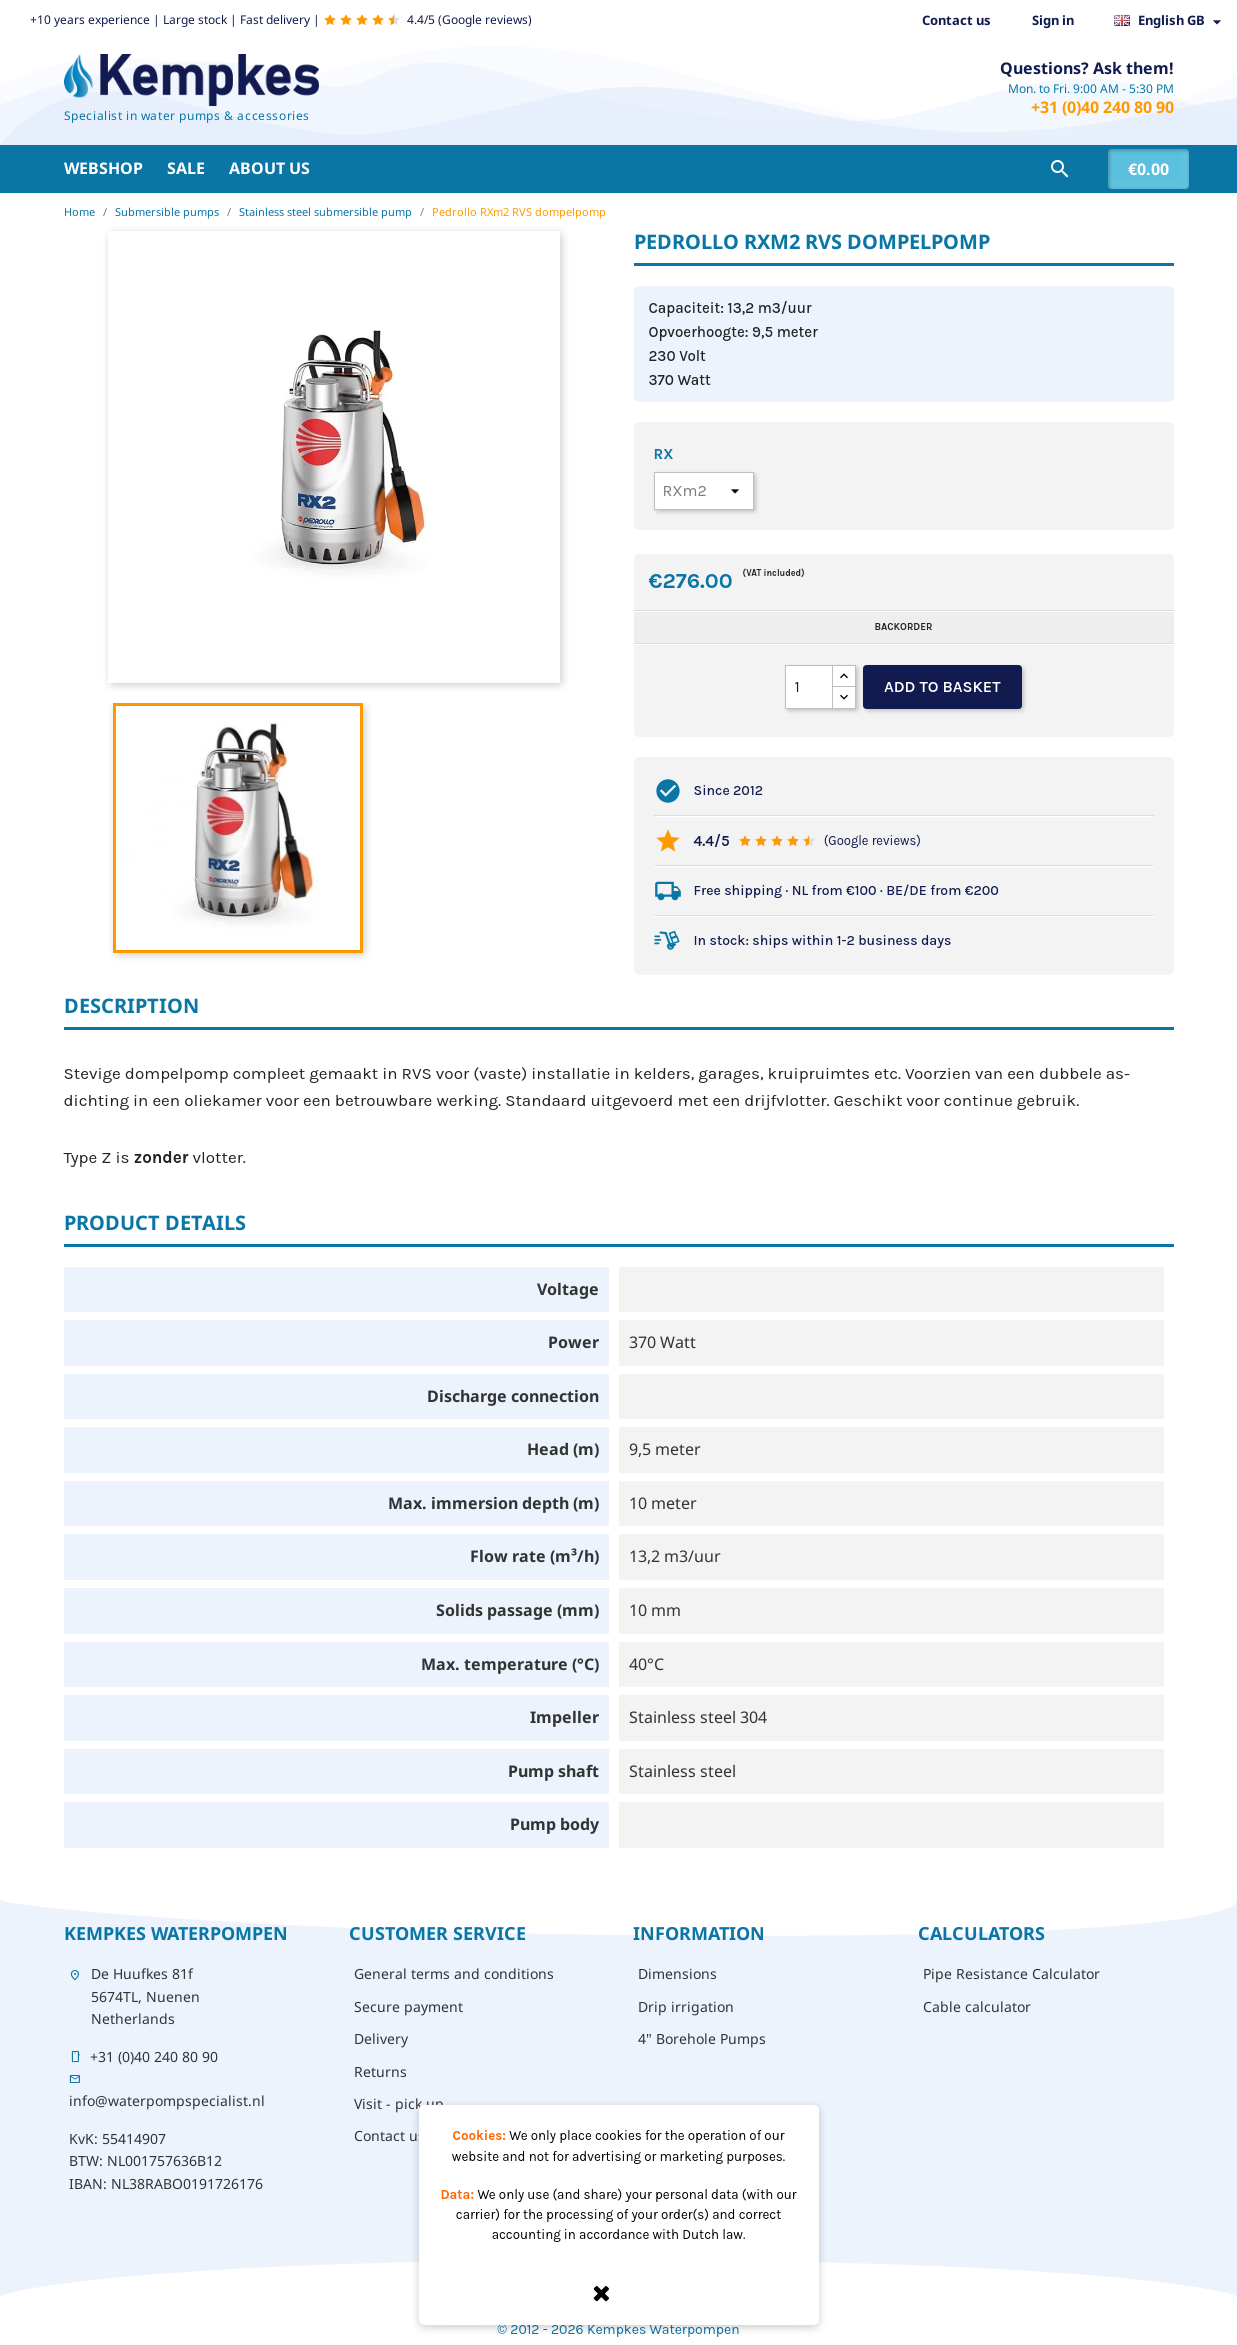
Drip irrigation (686, 2006)
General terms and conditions (454, 1973)
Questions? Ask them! (1087, 68)
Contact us (956, 20)
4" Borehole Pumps (702, 2038)
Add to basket (942, 686)
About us (269, 168)
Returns (380, 2071)
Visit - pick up (399, 2103)
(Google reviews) (872, 840)
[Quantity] (809, 687)
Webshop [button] (103, 168)
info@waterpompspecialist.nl (167, 2100)
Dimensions (677, 1973)
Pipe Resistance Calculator (1011, 1973)
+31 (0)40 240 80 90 (1102, 107)
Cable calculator (977, 2006)
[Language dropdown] (1173, 21)
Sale (186, 168)
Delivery (381, 2038)
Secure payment (408, 2006)
